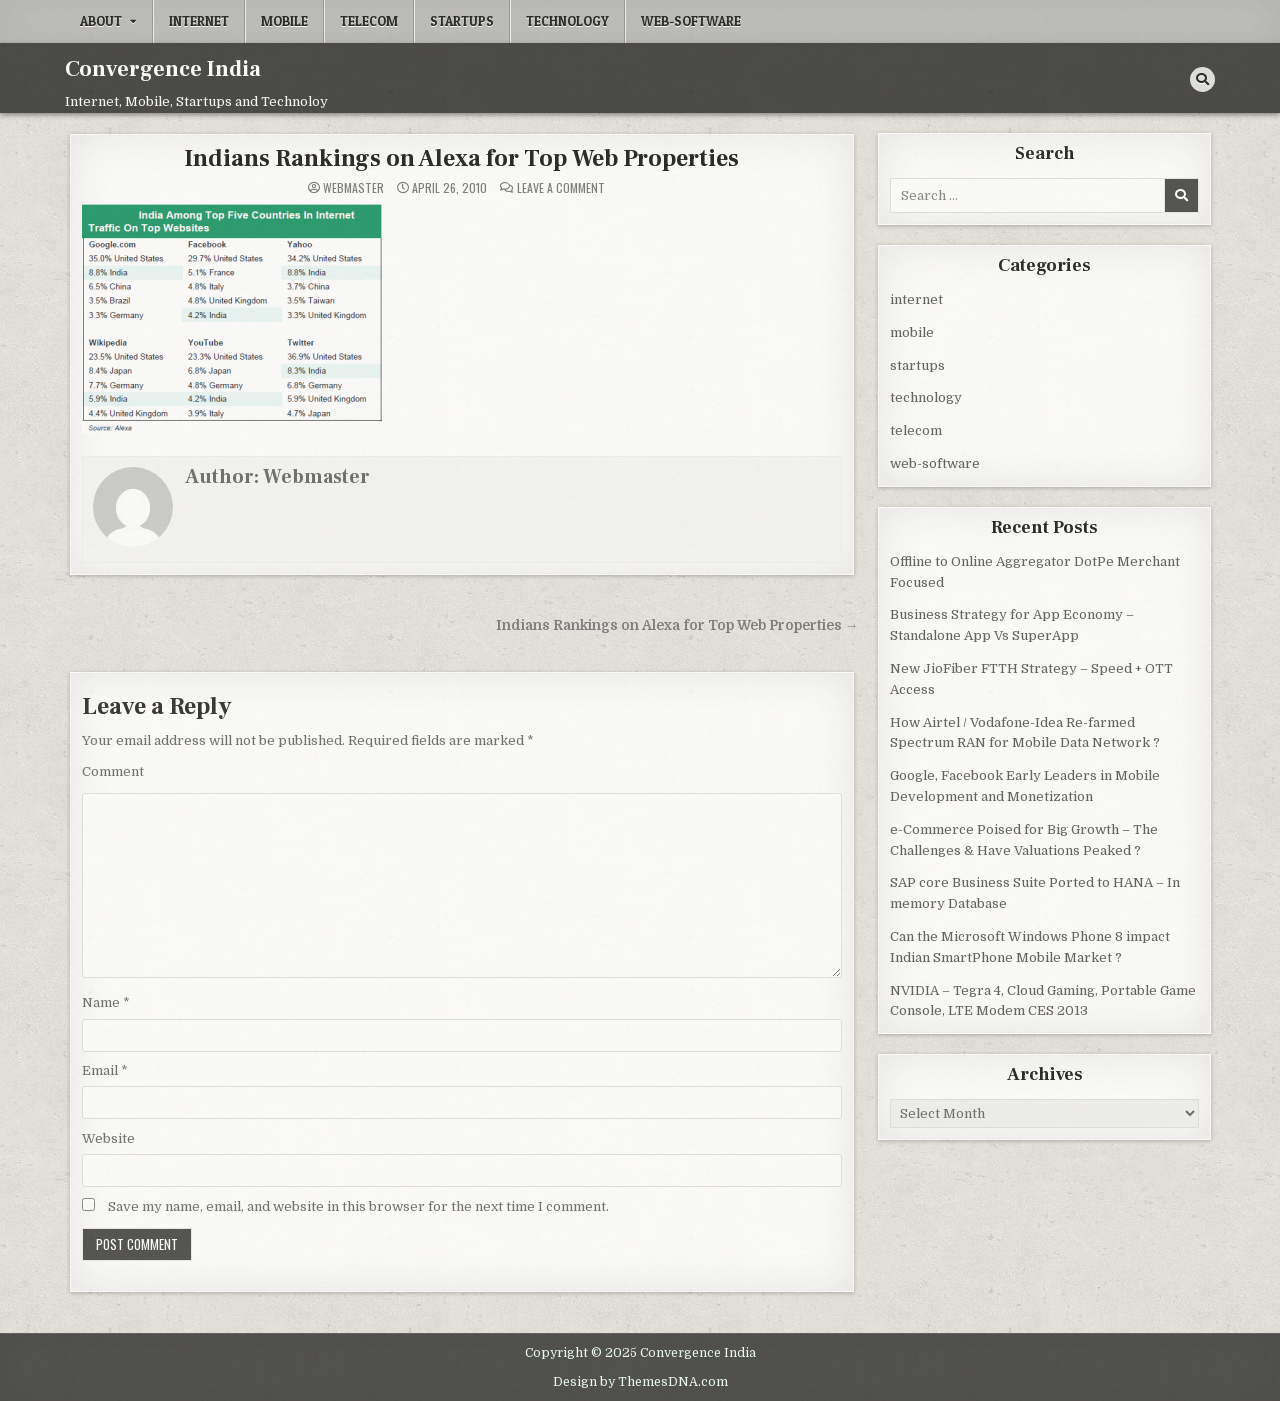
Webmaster (353, 187)
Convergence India (163, 69)
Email (105, 1069)
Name (106, 1001)
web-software (691, 21)
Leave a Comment (561, 187)
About (101, 21)
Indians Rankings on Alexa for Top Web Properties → (677, 624)
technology (567, 21)
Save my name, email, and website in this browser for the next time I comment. (358, 1205)
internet (199, 21)
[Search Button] (1202, 79)
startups (462, 21)
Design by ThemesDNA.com (640, 1380)
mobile (284, 21)
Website (108, 1137)
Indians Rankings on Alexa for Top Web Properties (461, 157)
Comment (113, 770)
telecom (369, 21)
